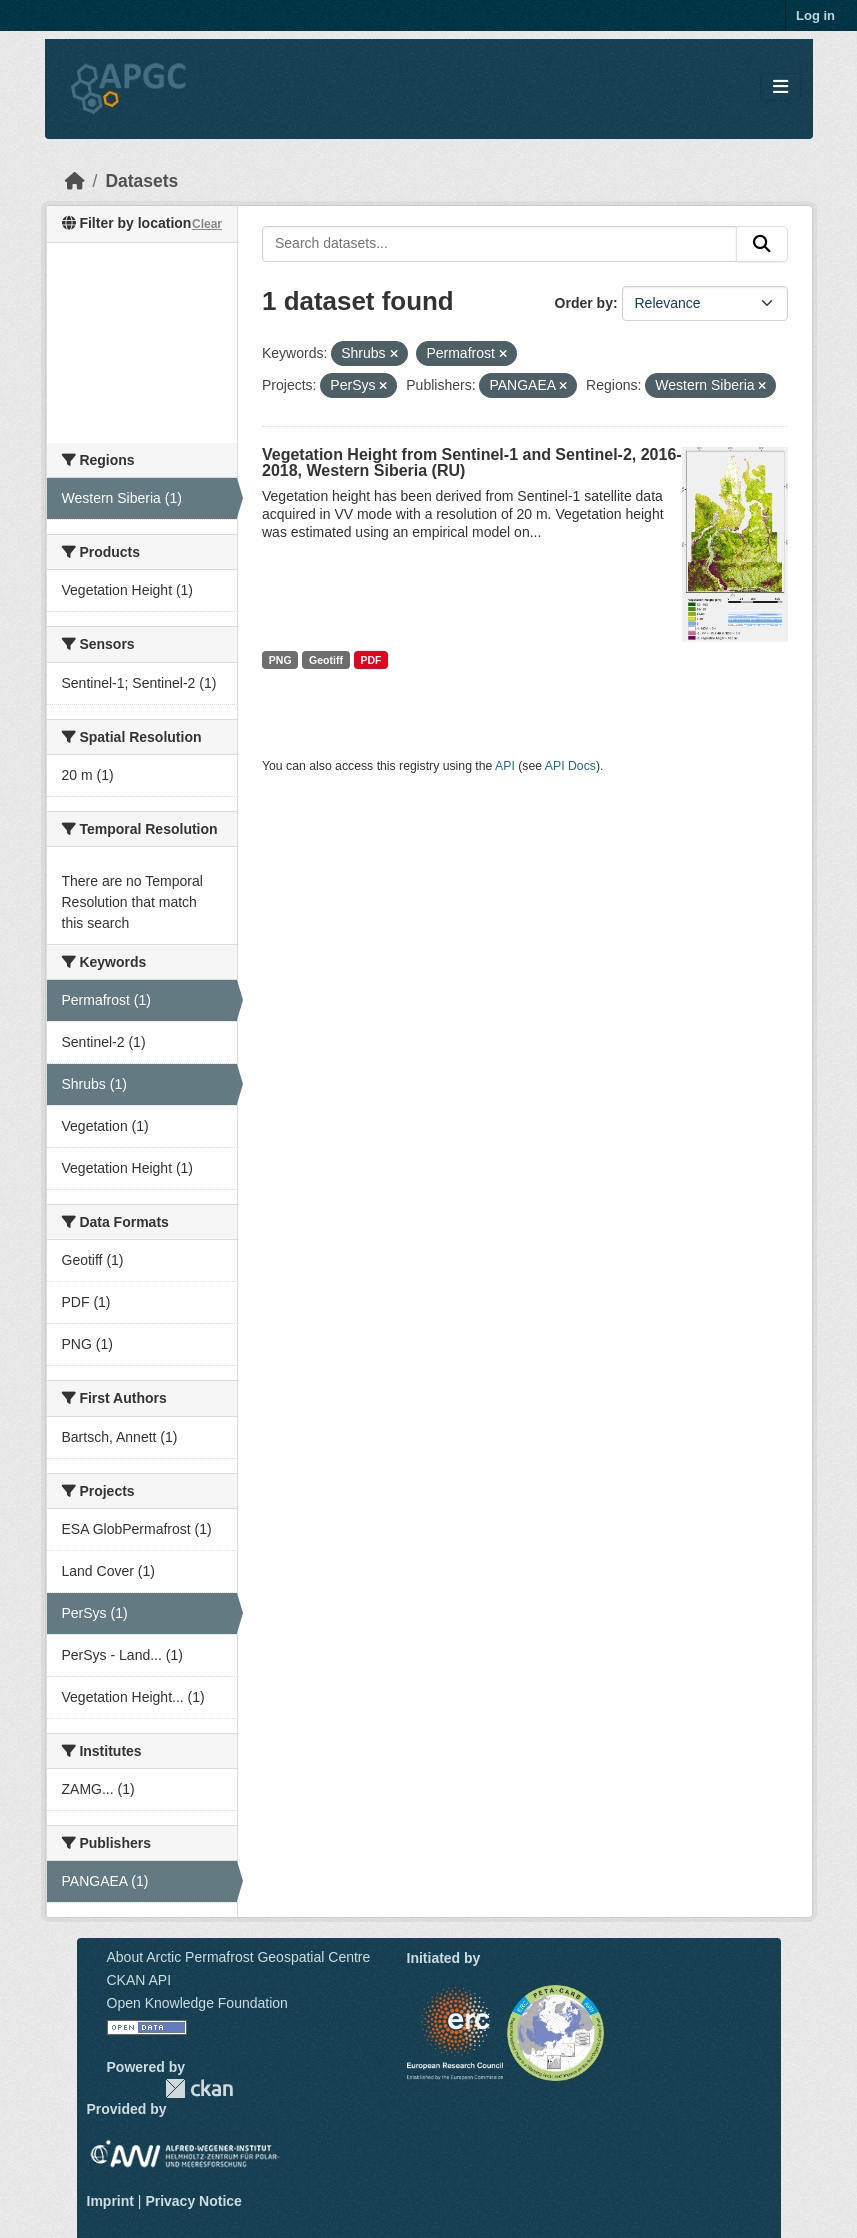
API (505, 766)
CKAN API (139, 1980)
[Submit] (762, 244)
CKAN (199, 2088)
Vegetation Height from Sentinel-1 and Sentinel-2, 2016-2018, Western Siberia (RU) (472, 462)
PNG (280, 660)
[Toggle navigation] (780, 87)
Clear (207, 224)
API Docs (570, 766)
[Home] (75, 181)
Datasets (141, 181)
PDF (370, 660)
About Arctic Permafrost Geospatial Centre (239, 1957)
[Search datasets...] (499, 244)
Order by (584, 303)
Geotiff (326, 660)
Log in (815, 15)
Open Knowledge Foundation (197, 2003)
